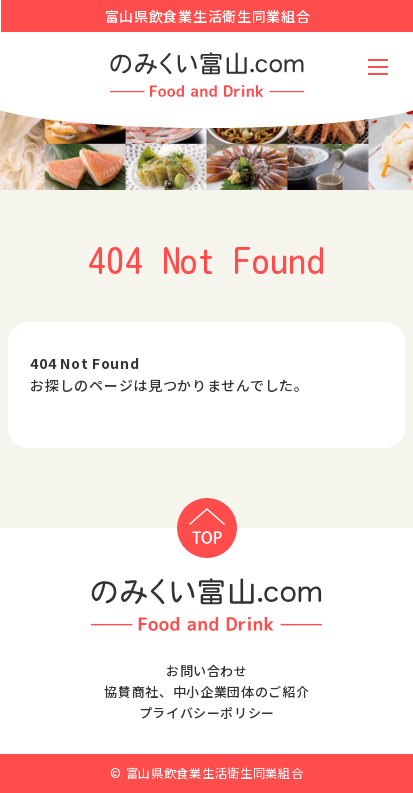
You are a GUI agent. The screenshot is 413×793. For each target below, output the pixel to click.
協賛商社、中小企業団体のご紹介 (206, 691)
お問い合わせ (207, 670)
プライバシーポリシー (207, 712)
